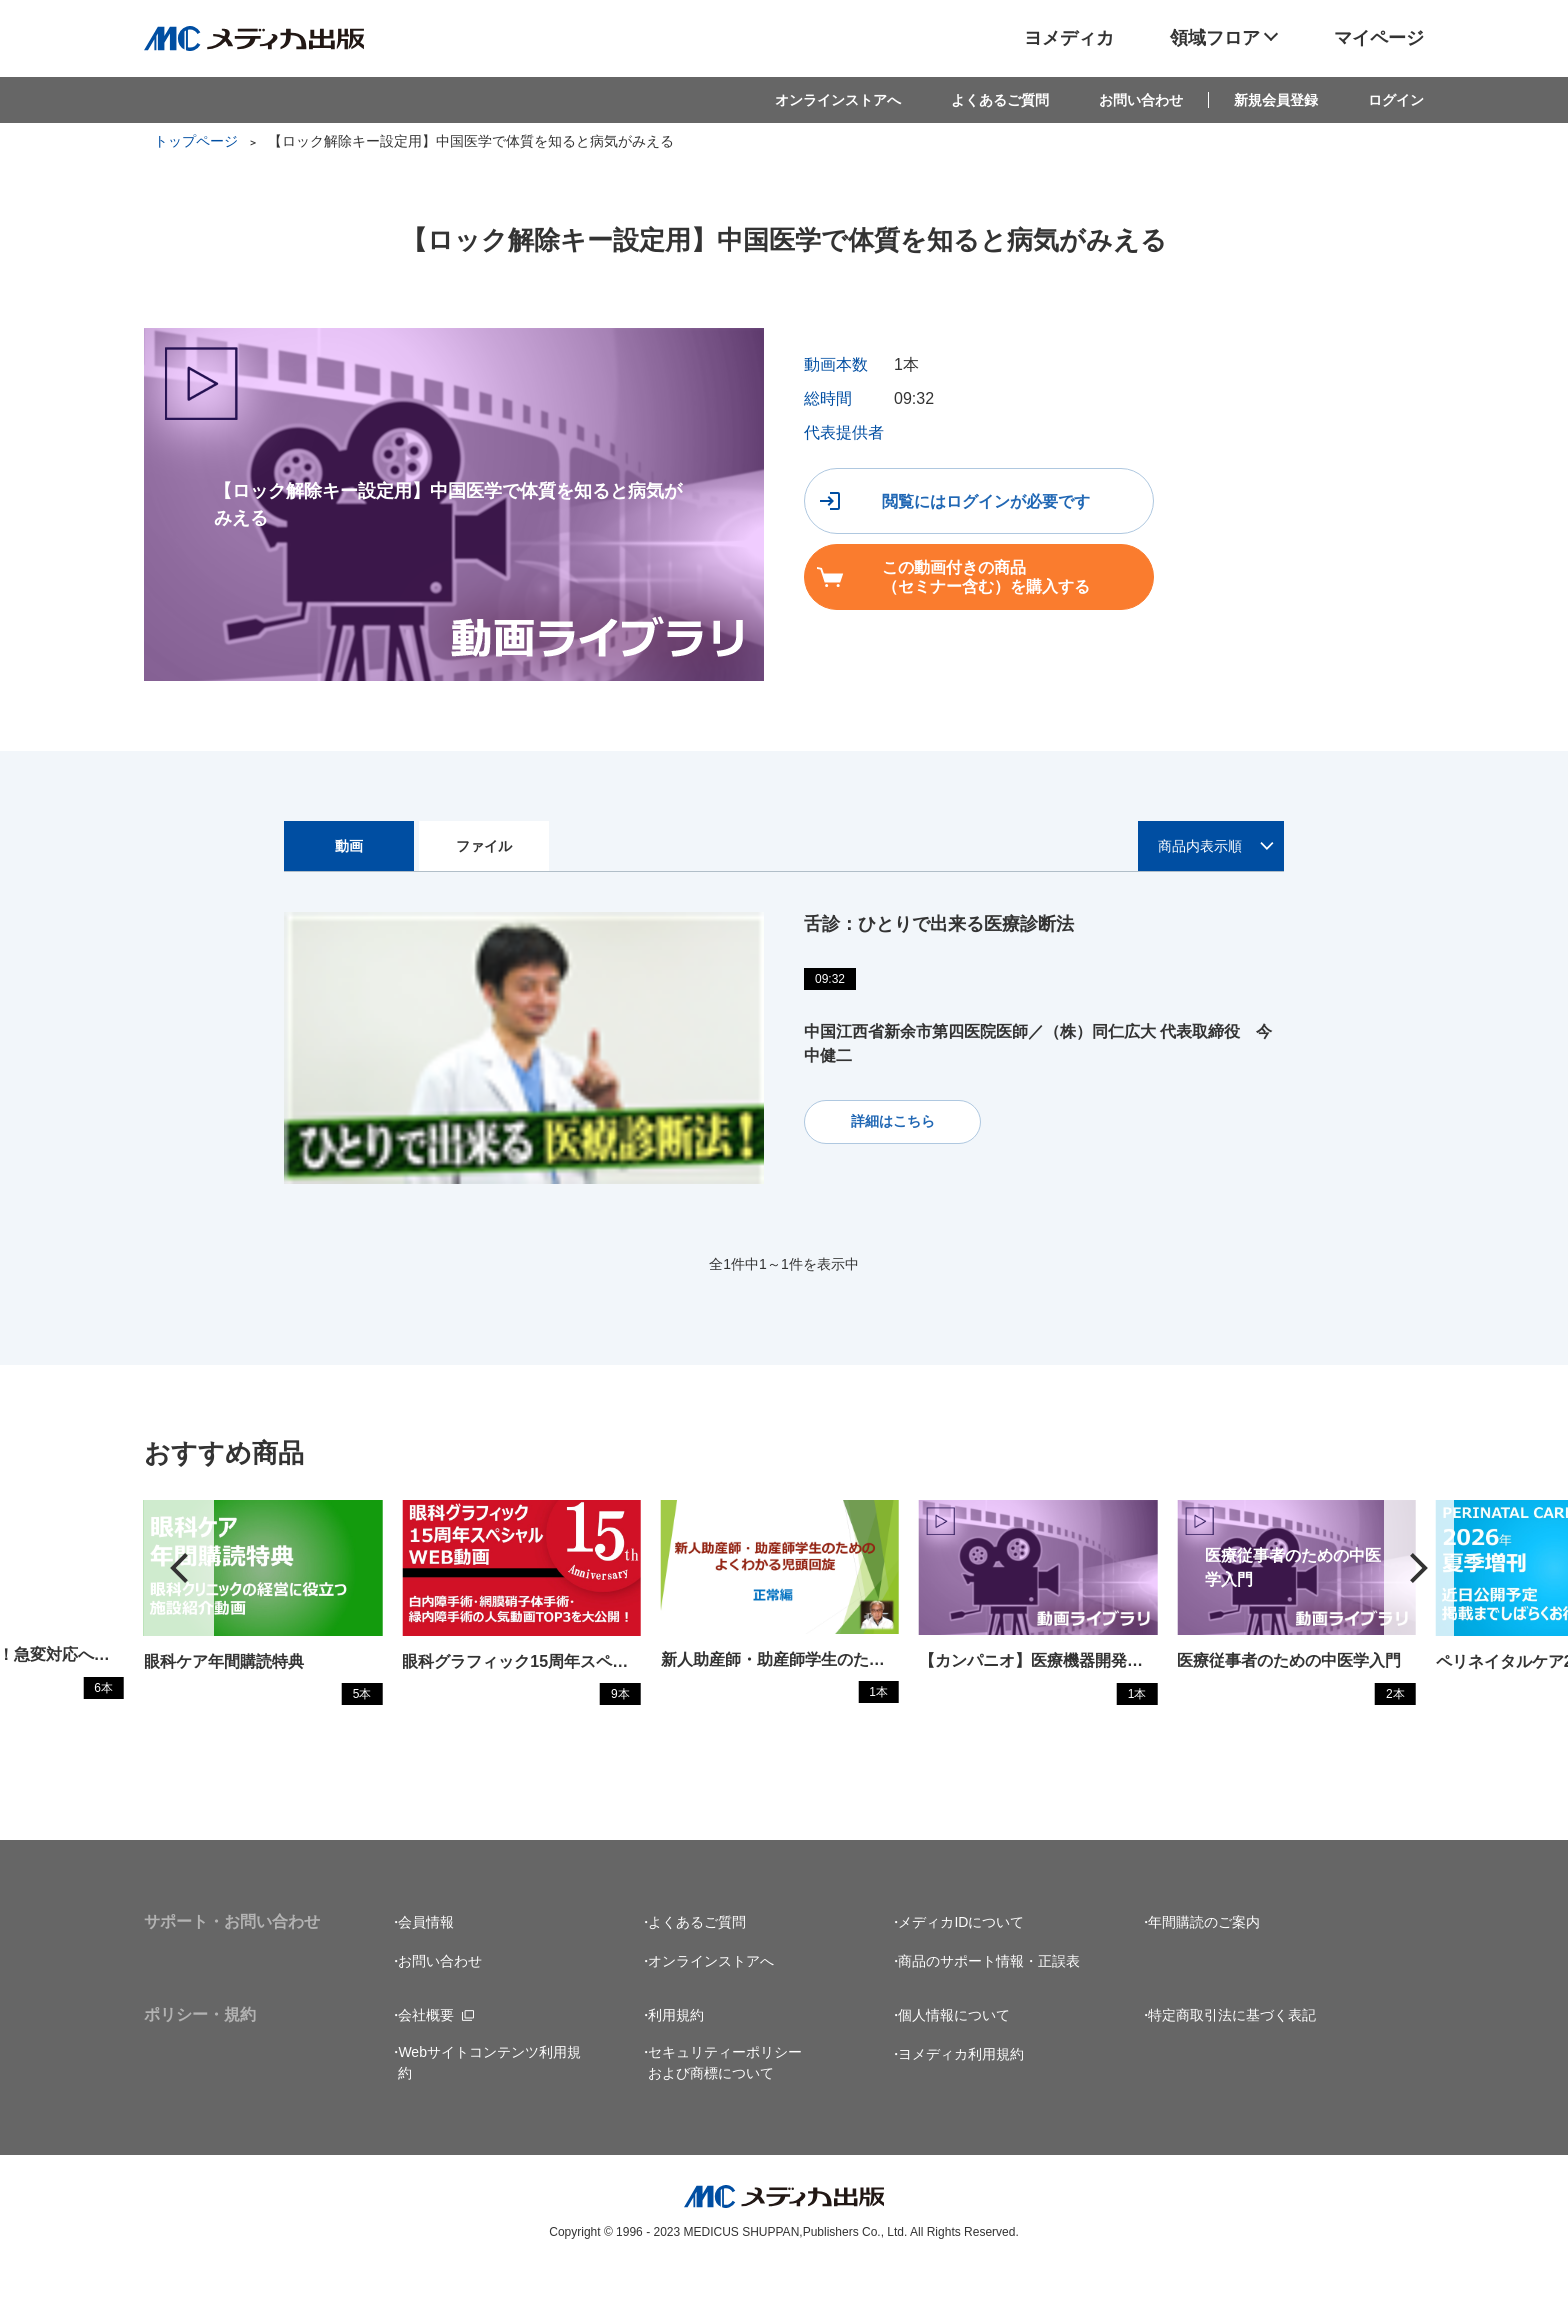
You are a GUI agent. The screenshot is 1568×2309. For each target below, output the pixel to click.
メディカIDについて (961, 1961)
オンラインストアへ (838, 100)
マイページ (1379, 38)
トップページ (196, 141)
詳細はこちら (886, 1120)
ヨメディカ (1069, 38)
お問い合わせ (1141, 100)
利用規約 (676, 2054)
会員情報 (426, 1961)
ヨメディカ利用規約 (961, 2093)
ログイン (1396, 100)
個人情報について (954, 2054)
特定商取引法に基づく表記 (1232, 2054)
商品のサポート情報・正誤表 (989, 2000)
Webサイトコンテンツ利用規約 (489, 2101)
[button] (1419, 1587)
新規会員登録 (1276, 100)
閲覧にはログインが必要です (961, 503)
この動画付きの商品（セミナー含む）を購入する (1281, 503)
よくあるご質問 (1000, 100)
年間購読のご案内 (1204, 1961)
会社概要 (426, 2054)
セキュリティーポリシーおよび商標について (725, 2101)
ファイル (484, 846)
